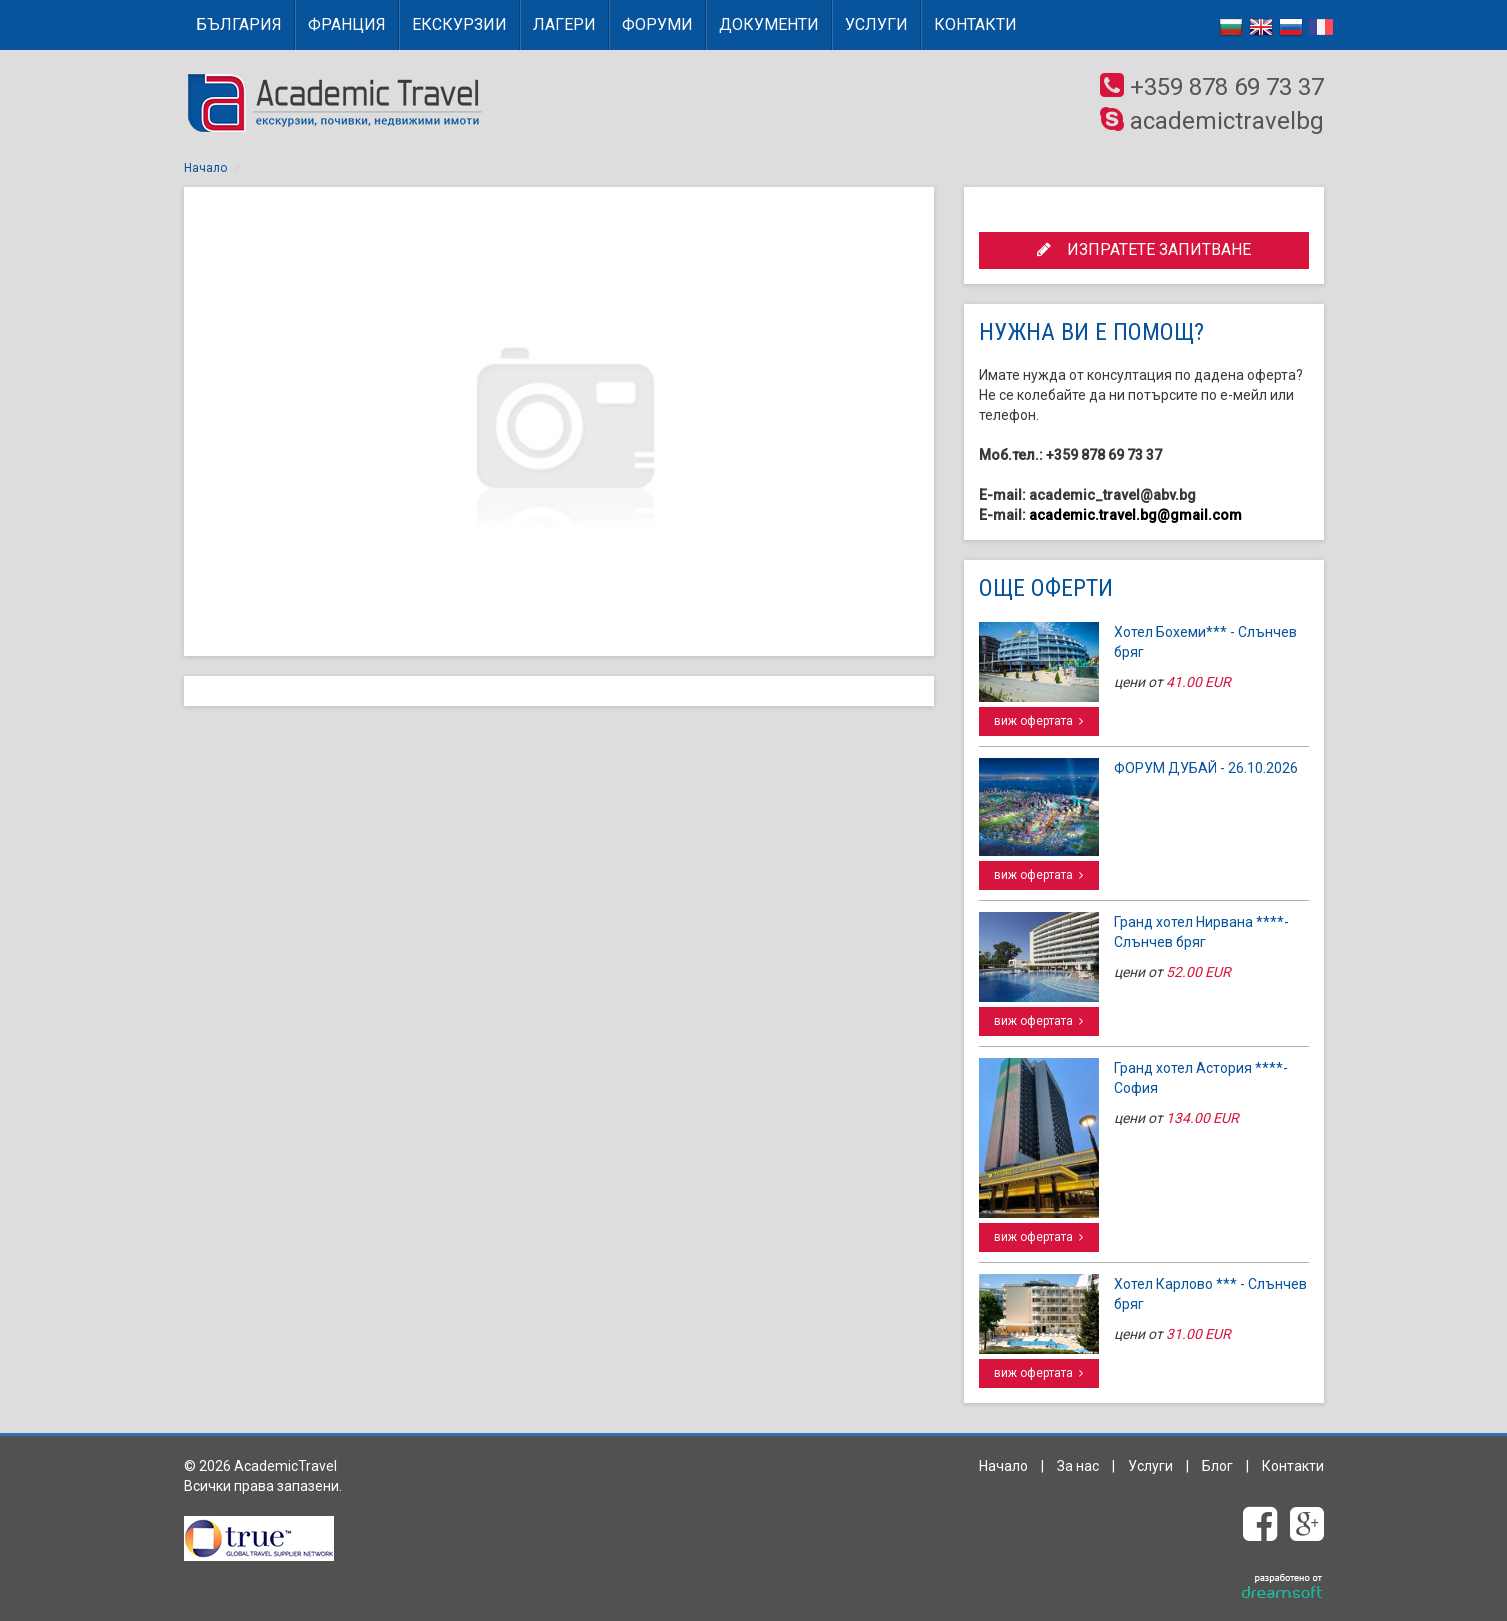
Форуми (657, 24)
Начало (205, 168)
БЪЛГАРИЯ (239, 24)
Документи (769, 24)
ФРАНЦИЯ (347, 24)
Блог (1217, 1466)
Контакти (975, 24)
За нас (1078, 1466)
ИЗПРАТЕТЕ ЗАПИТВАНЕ (1144, 249)
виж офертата (1038, 721)
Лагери (564, 24)
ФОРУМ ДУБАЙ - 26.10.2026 (1206, 768)
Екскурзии (459, 24)
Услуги (876, 24)
